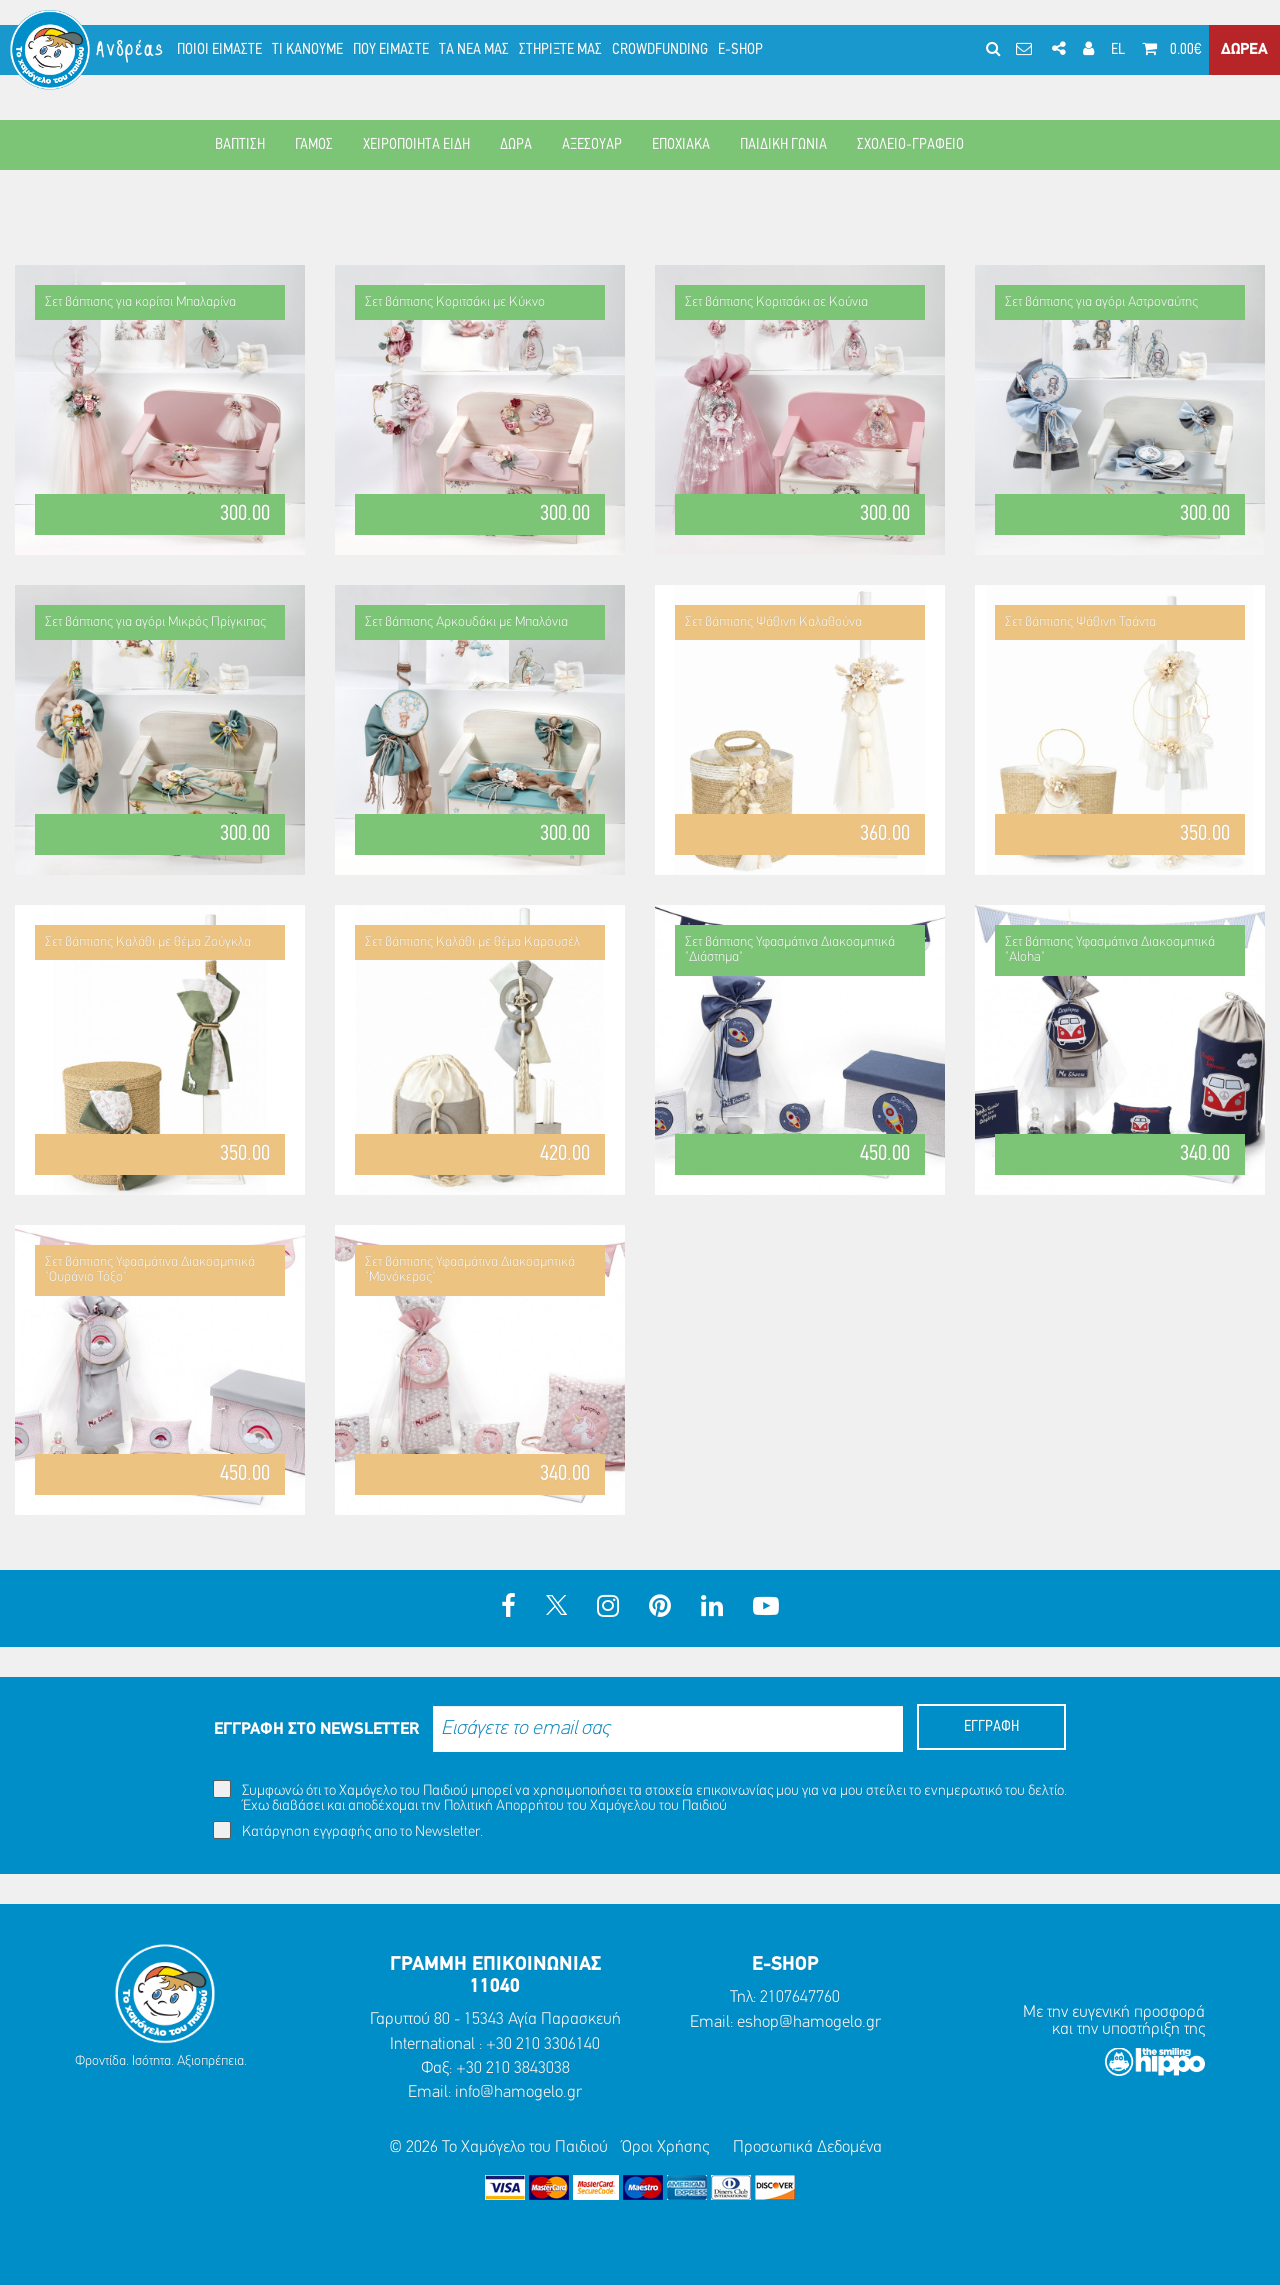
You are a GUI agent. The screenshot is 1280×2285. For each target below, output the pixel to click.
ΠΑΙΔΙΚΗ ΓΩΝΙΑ (783, 145)
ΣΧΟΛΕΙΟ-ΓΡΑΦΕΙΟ (910, 145)
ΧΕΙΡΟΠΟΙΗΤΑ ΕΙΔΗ (416, 145)
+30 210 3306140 (543, 2044)
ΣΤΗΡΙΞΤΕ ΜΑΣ (560, 50)
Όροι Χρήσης (665, 2147)
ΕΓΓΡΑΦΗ (991, 1727)
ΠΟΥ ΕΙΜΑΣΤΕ (391, 50)
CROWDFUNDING (660, 50)
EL (1118, 50)
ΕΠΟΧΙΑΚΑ (681, 145)
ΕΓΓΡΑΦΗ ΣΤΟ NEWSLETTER (316, 1729)
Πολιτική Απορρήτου (504, 1806)
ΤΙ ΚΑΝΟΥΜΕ (307, 50)
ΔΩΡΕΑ (1244, 50)
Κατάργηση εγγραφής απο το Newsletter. (348, 1830)
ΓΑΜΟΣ (314, 145)
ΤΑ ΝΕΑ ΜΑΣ (474, 50)
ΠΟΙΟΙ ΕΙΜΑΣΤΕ (219, 50)
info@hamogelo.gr (518, 2092)
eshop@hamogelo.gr (809, 2022)
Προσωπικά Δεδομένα (807, 2147)
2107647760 (800, 1997)
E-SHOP (740, 50)
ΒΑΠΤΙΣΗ (240, 145)
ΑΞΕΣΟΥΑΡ (592, 145)
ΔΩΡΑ (516, 145)
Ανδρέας (131, 49)
